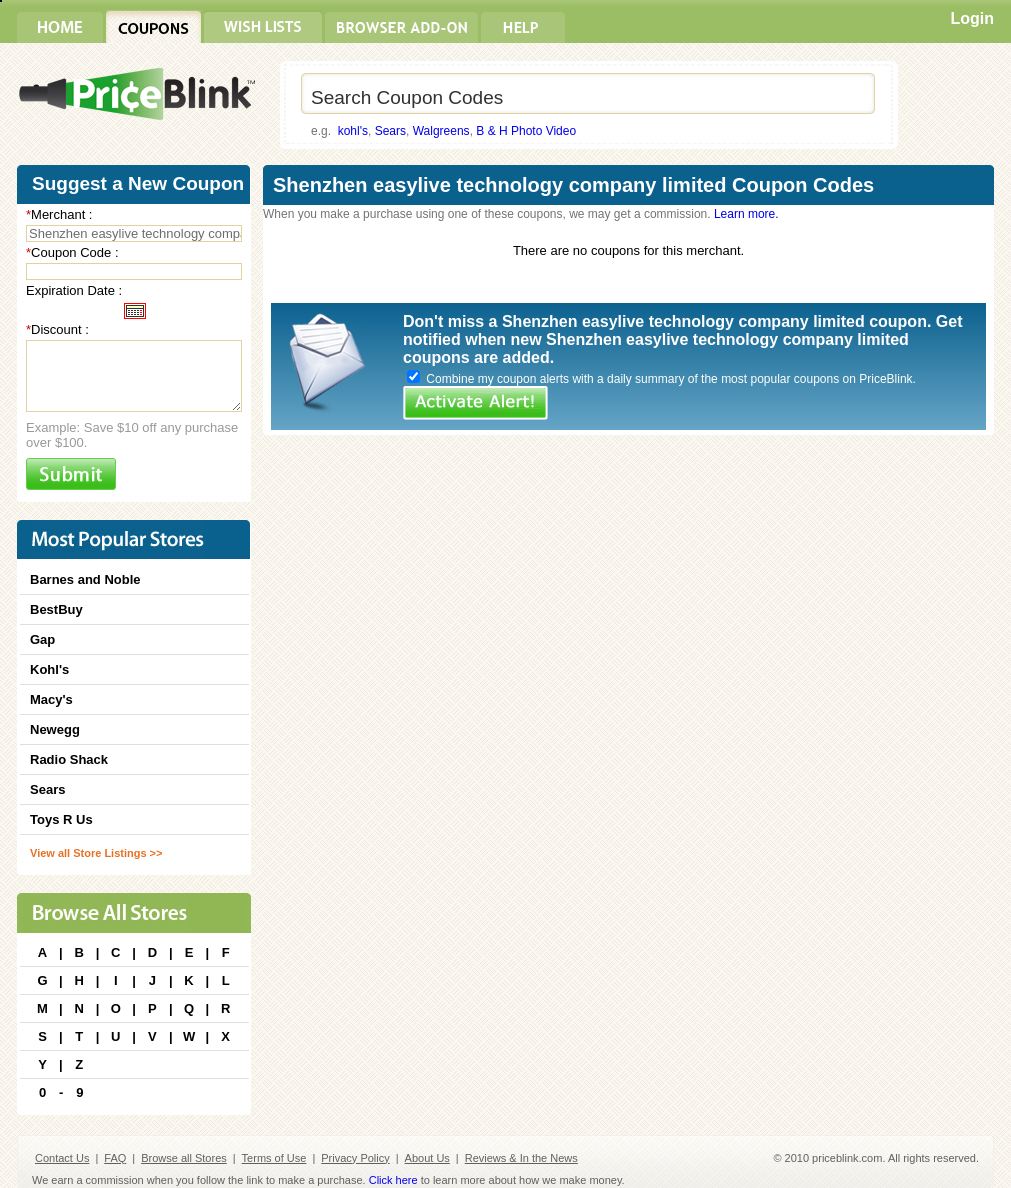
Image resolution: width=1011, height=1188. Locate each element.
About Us (427, 1158)
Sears (390, 131)
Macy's (51, 699)
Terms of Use (274, 1158)
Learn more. (746, 214)
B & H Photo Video (526, 131)
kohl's (353, 131)
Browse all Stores (184, 1158)
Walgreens (441, 131)
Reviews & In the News (521, 1158)
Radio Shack (69, 759)
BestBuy (56, 609)
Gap (42, 639)
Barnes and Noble (85, 579)
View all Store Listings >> (96, 853)
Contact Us (62, 1158)
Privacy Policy (355, 1158)
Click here (393, 1180)
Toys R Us (61, 819)
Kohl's (49, 669)
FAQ (115, 1158)
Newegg (55, 729)
